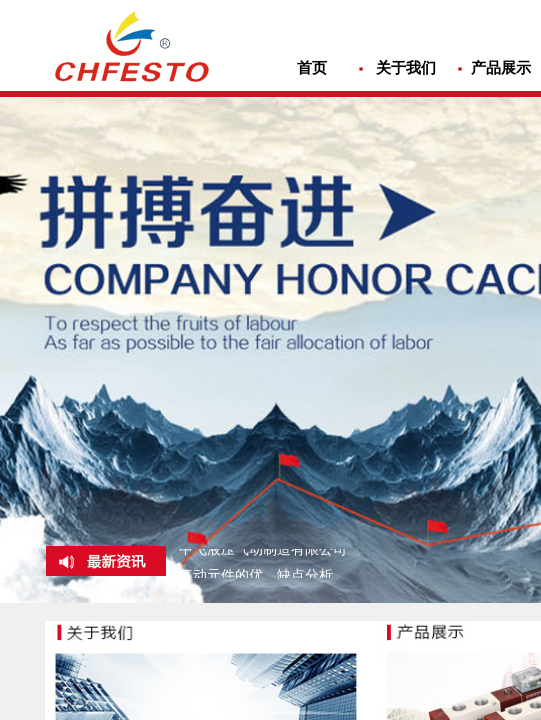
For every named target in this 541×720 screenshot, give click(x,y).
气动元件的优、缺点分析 (256, 576)
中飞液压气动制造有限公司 (263, 550)
